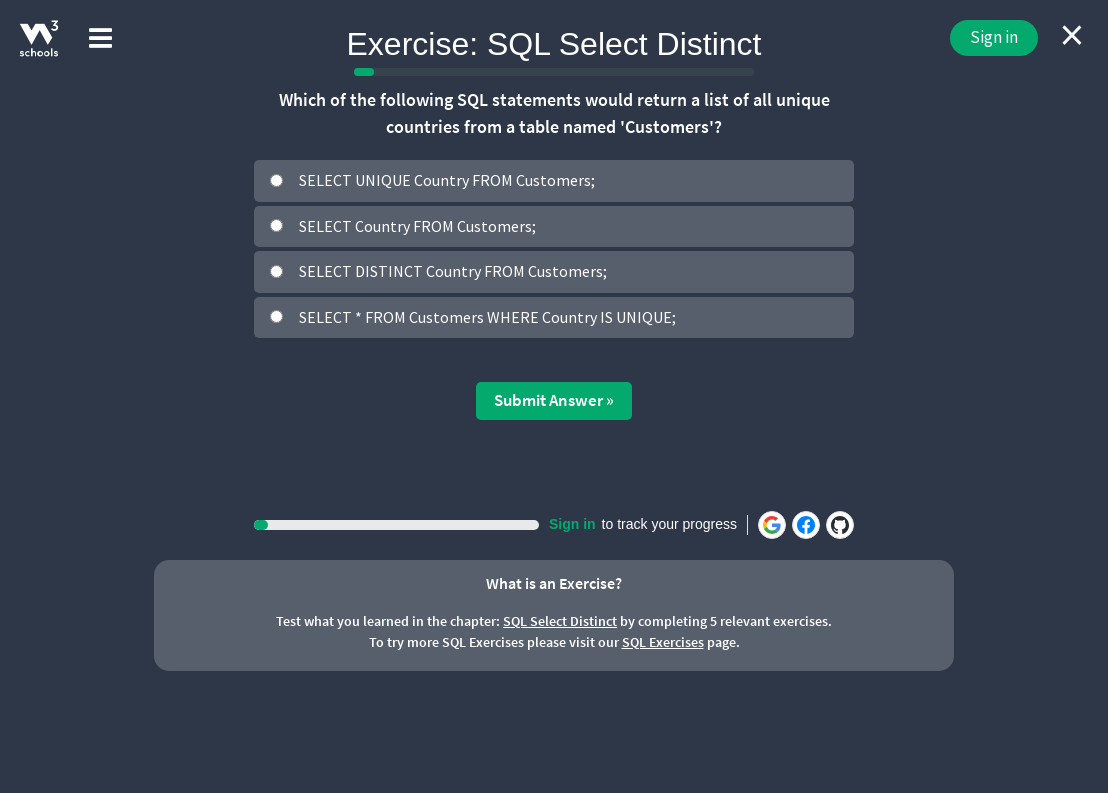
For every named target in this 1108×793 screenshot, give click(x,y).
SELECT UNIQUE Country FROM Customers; (447, 180)
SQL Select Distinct (560, 621)
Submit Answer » (554, 400)
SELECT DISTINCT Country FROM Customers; (453, 271)
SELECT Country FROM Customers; (417, 226)
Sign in (994, 37)
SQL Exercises (663, 642)
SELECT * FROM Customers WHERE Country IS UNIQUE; (487, 317)
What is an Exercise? (554, 583)
